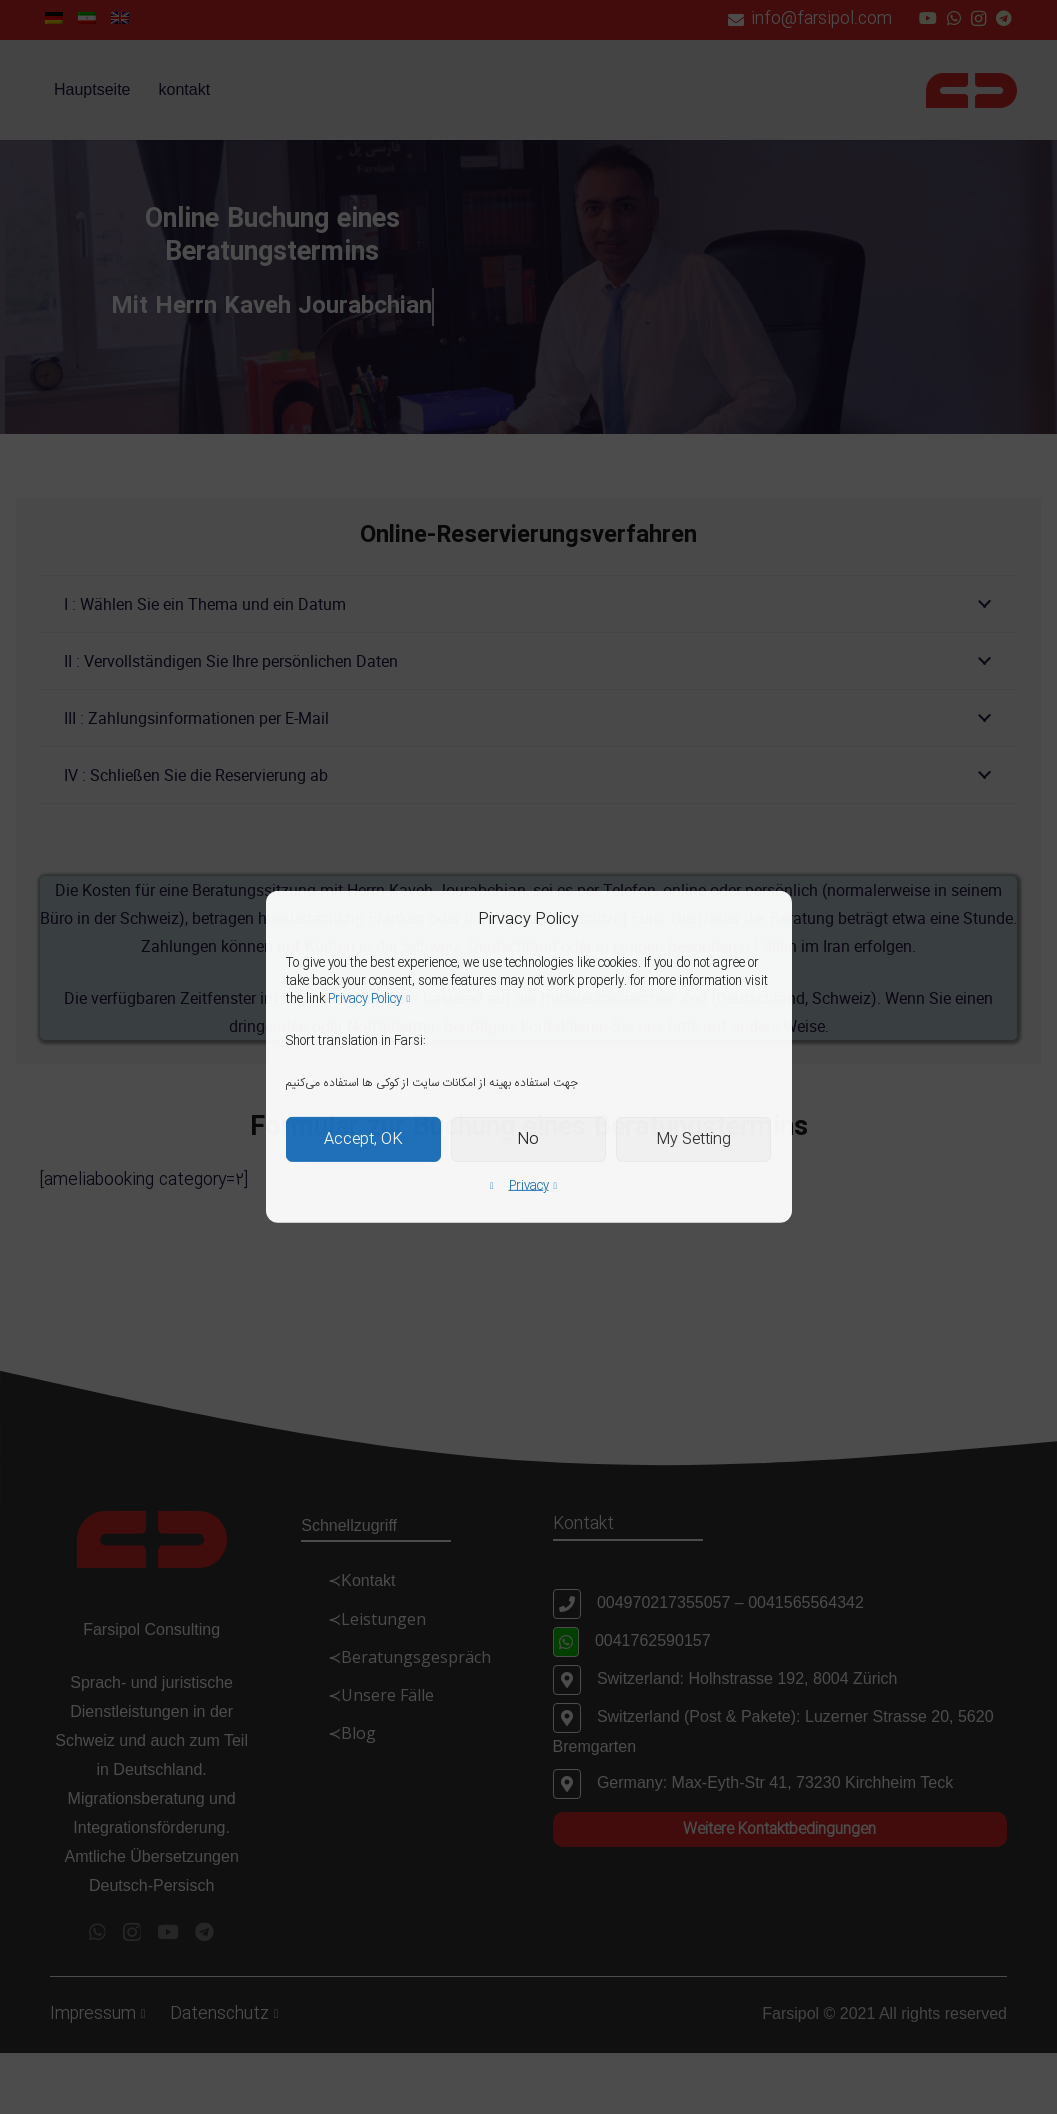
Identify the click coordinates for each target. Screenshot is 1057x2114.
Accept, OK (363, 1139)
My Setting (693, 1139)
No (528, 1139)
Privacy (529, 1186)
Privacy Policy (365, 999)
